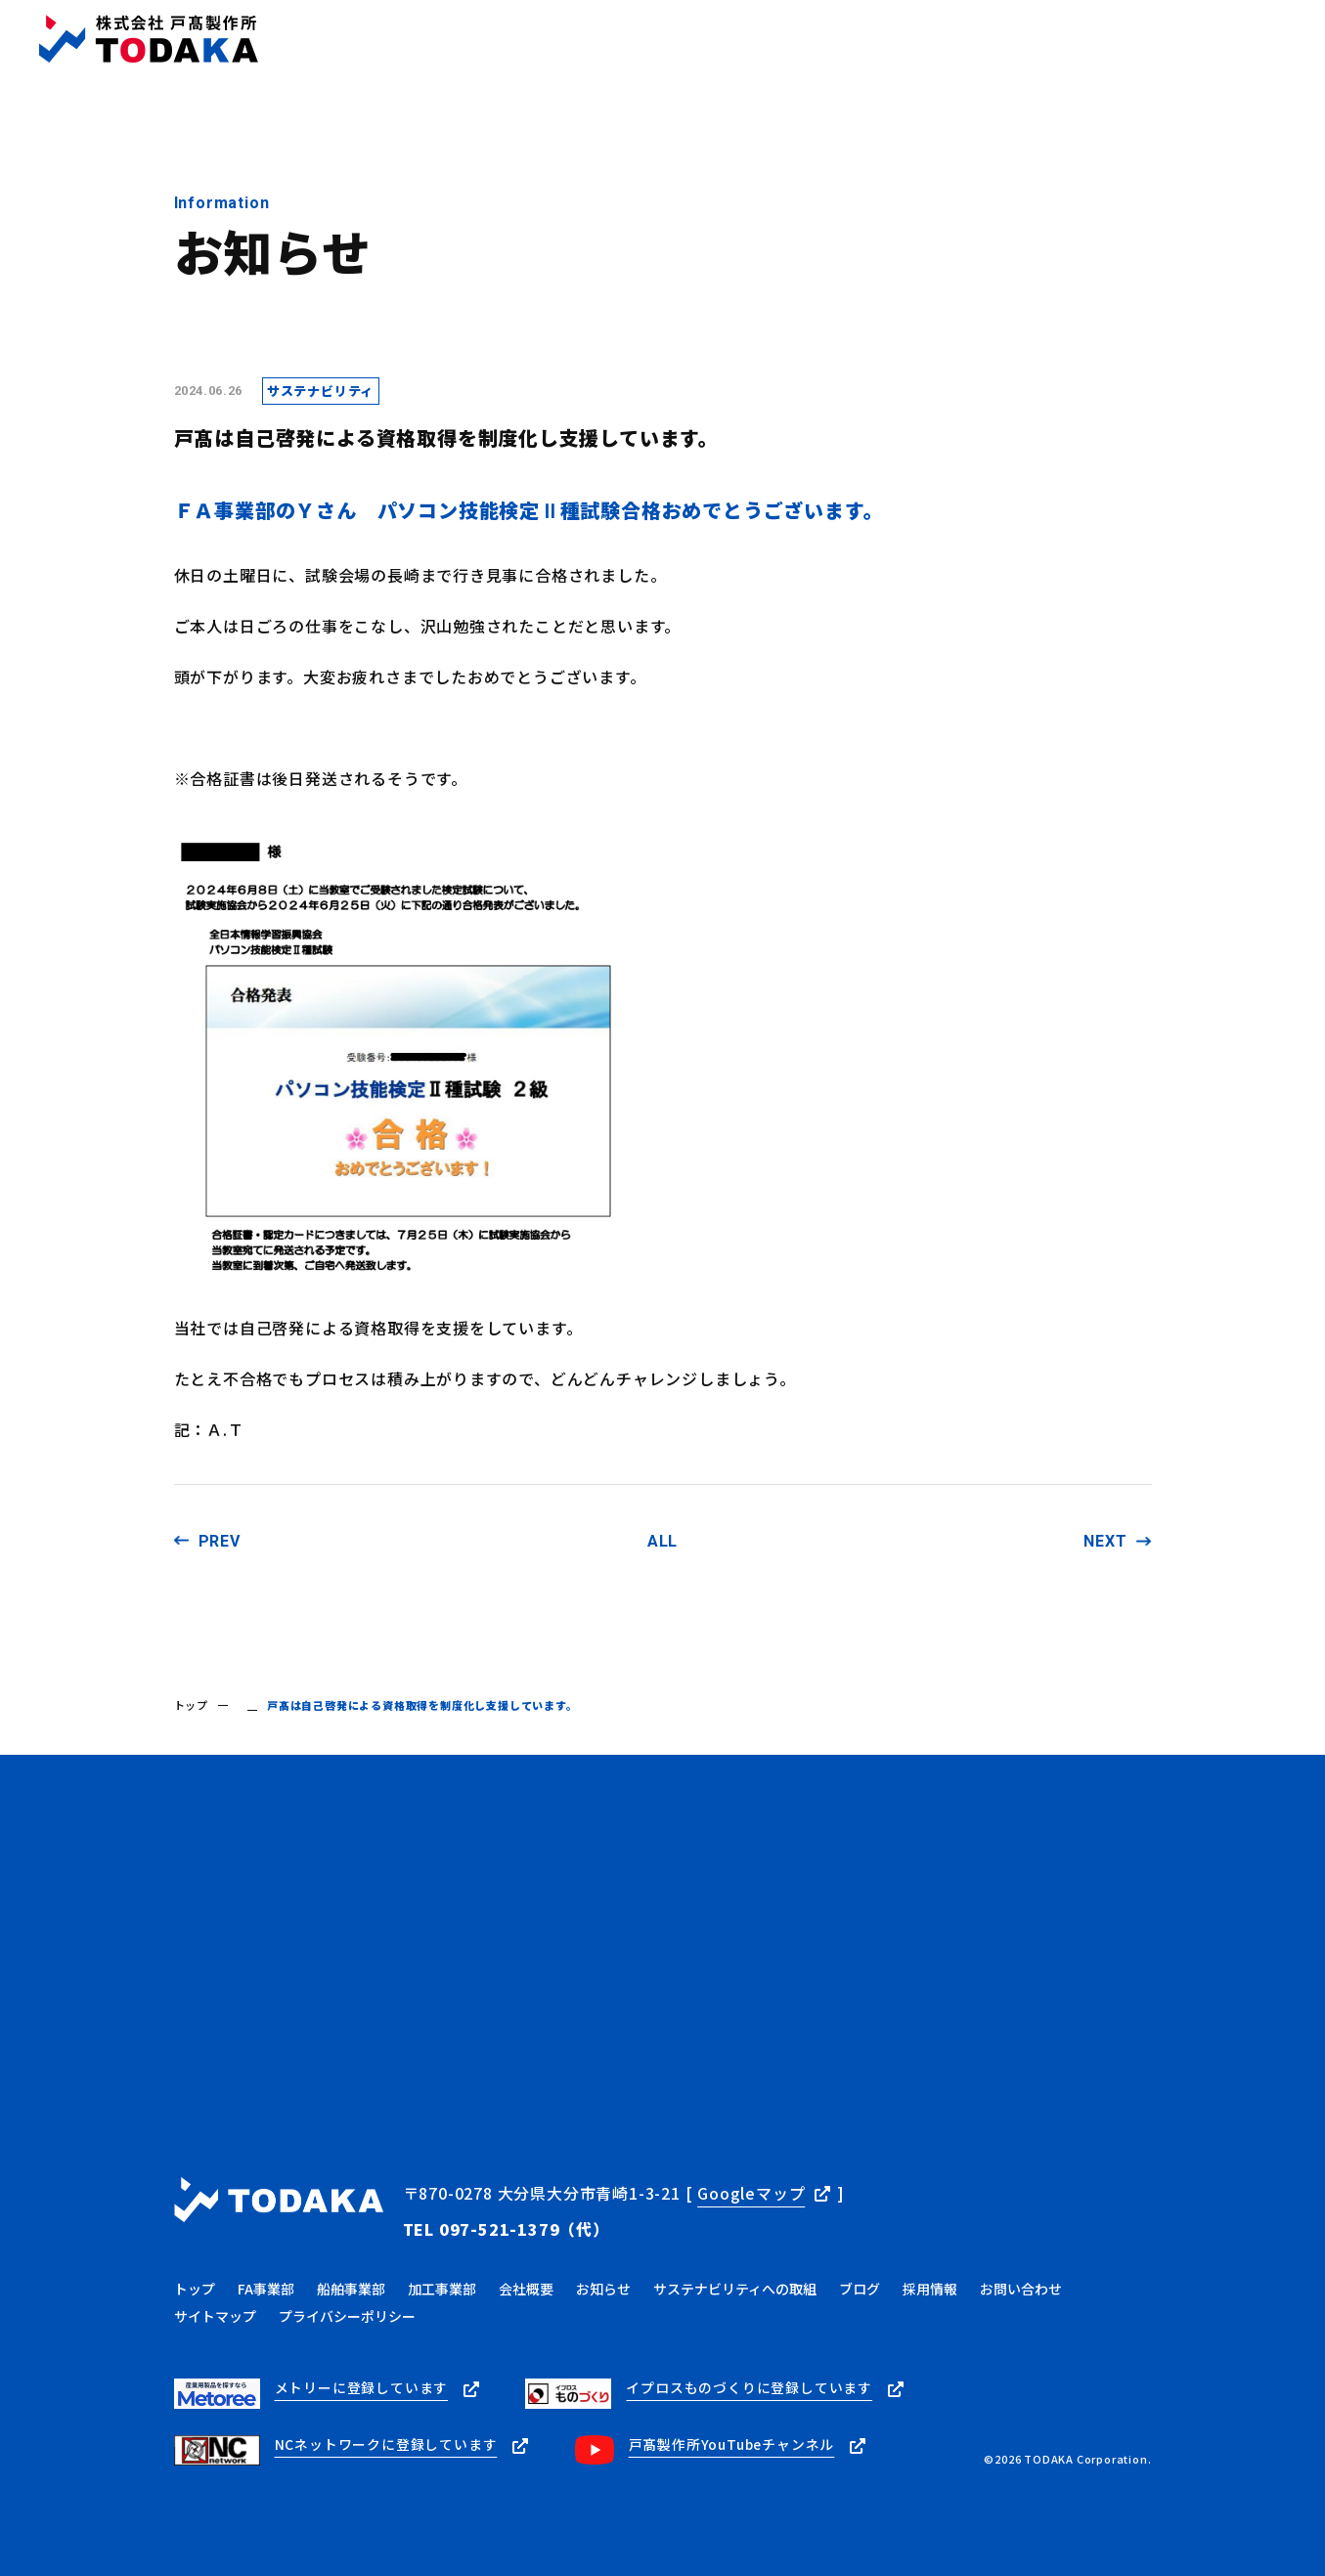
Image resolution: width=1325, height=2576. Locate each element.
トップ (191, 1705)
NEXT (1104, 1541)
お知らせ (603, 2284)
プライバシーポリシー (347, 2312)
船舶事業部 (351, 2284)
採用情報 (930, 2284)
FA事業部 (266, 2284)
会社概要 (526, 2284)
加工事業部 (442, 2284)
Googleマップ (751, 2193)
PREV (220, 1541)
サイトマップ (215, 2312)
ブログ (859, 2284)
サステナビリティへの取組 (735, 2284)
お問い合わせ (1021, 2284)
